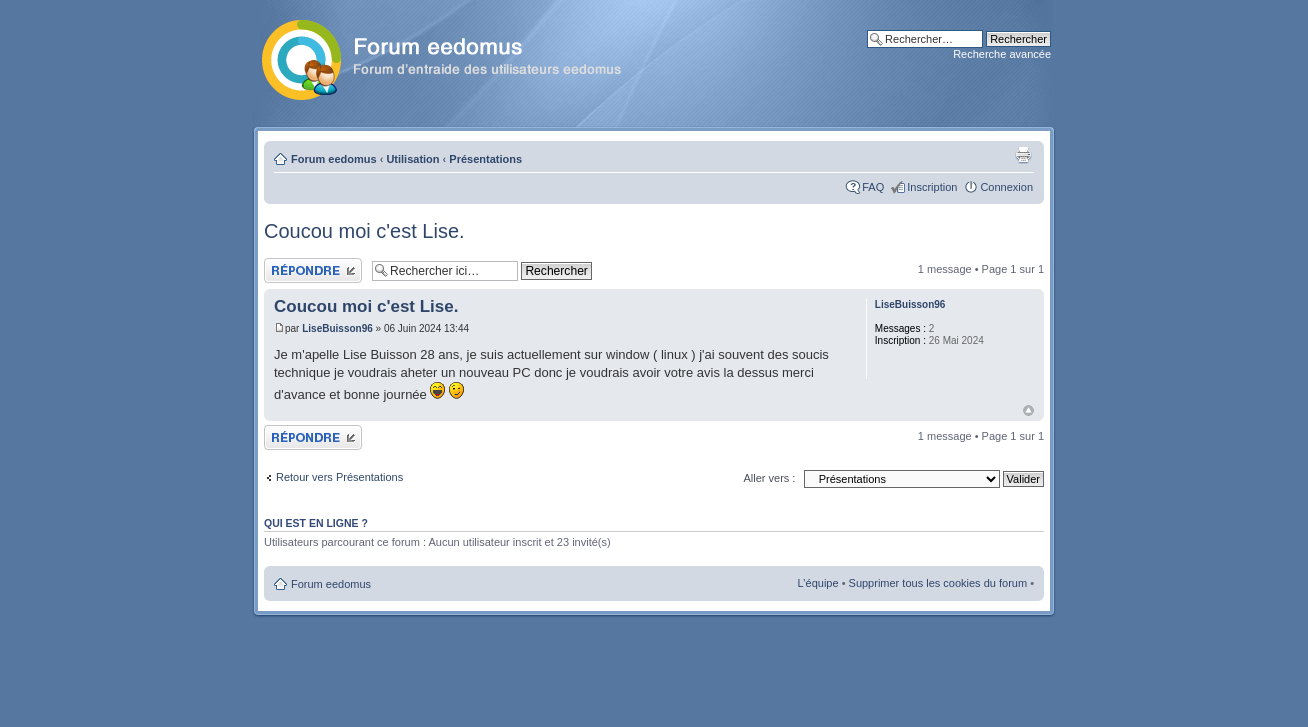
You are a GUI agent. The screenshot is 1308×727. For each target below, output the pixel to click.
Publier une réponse (313, 270)
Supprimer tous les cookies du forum (938, 583)
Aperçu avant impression (1023, 155)
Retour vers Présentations (339, 477)
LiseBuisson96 (337, 328)
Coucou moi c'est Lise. (364, 231)
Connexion (1006, 187)
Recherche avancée (1002, 54)
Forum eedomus (334, 159)
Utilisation (412, 159)
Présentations (485, 159)
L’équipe (818, 583)
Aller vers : (769, 478)
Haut (1028, 410)
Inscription (932, 187)
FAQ (873, 187)
